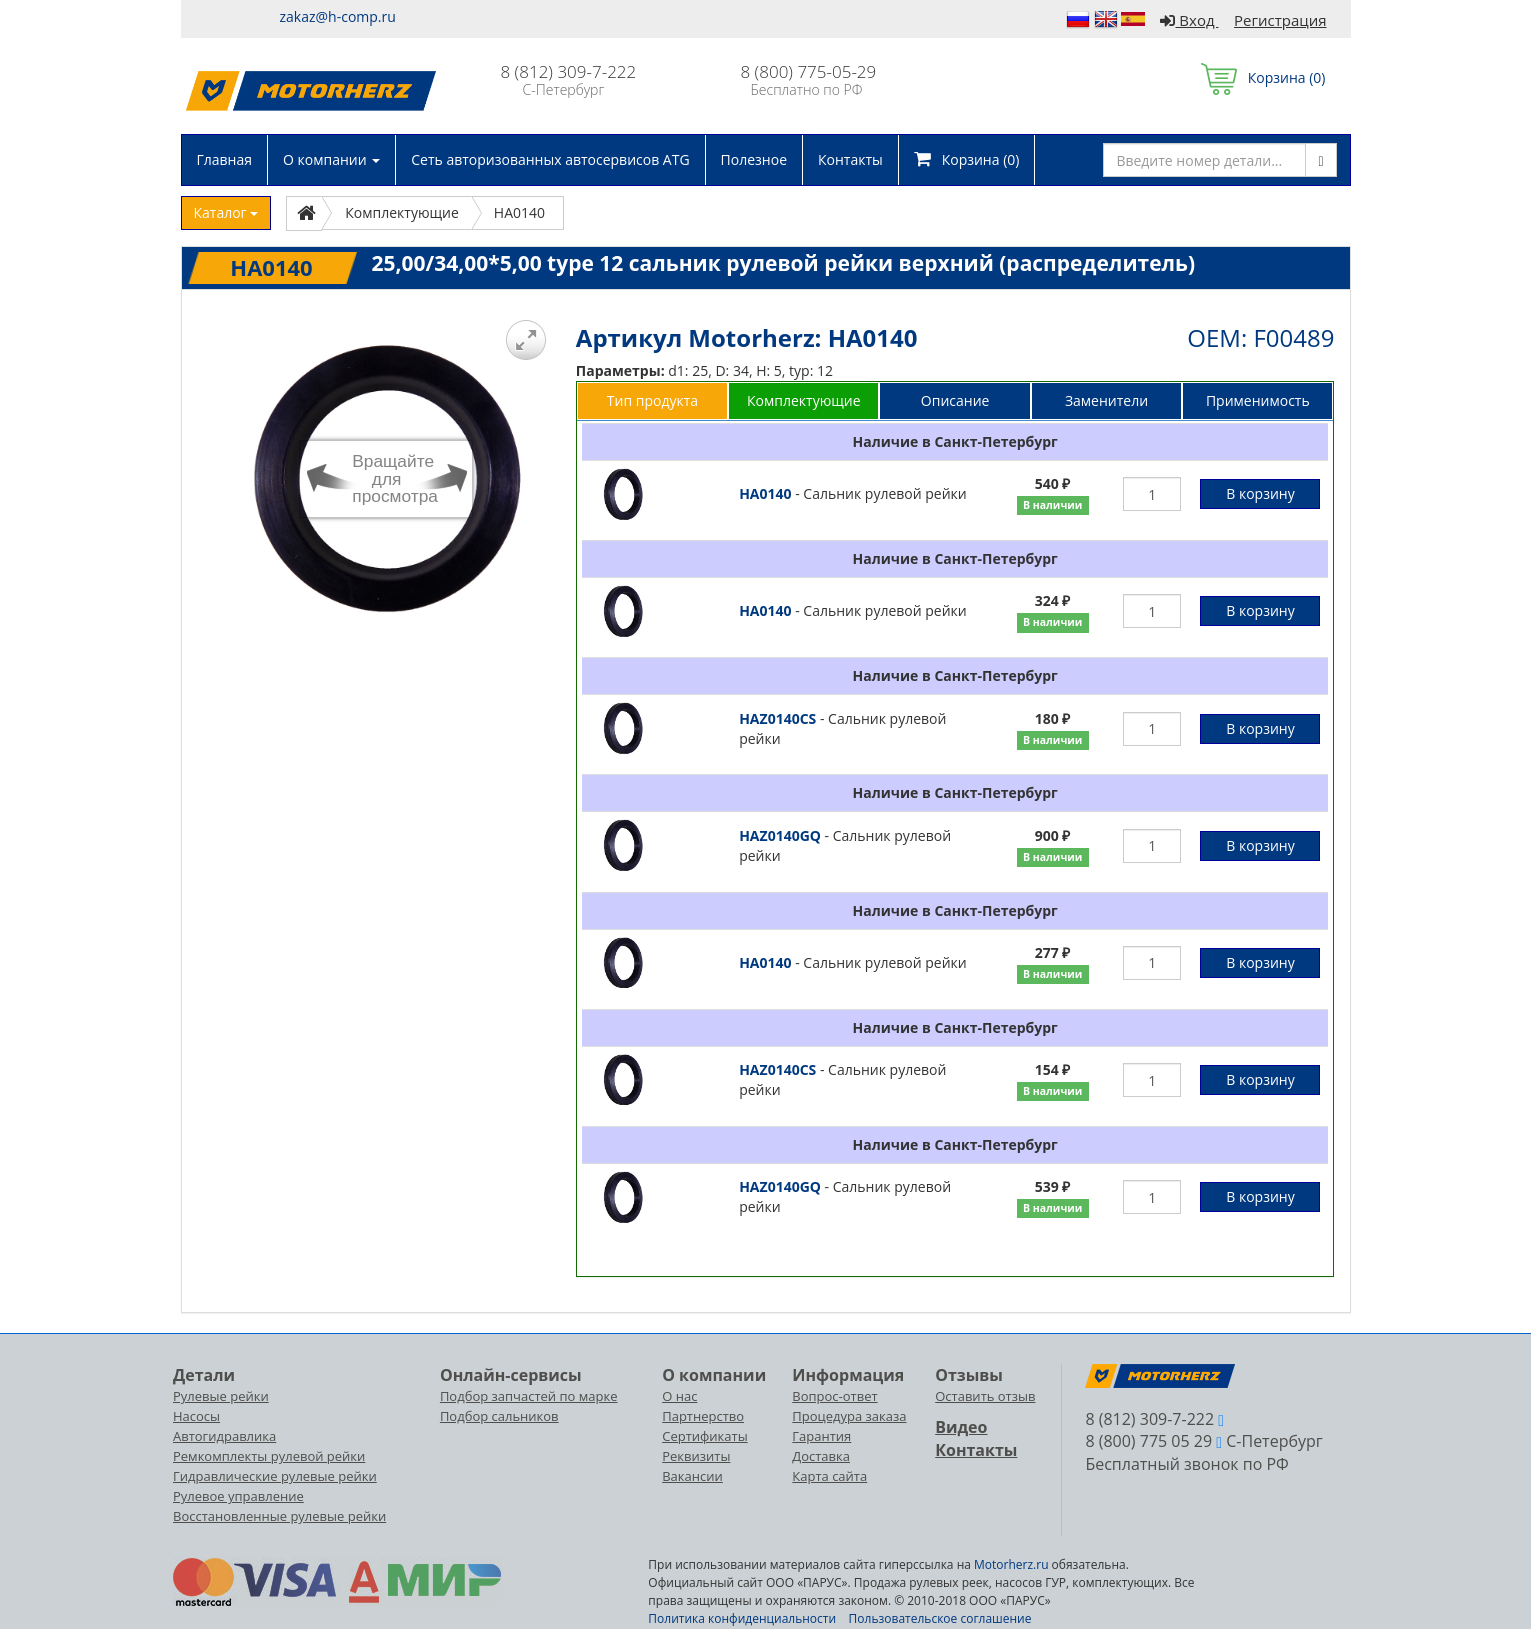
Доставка (821, 1456)
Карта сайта (829, 1476)
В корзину (1260, 493)
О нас (679, 1396)
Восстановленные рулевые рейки (279, 1516)
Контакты (850, 159)
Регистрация (1280, 20)
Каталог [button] (226, 212)
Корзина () (1263, 77)
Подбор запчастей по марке (529, 1396)
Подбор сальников (499, 1416)
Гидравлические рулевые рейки (275, 1476)
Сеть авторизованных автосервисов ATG (550, 159)
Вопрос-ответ (834, 1396)
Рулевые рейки (221, 1396)
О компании (331, 159)
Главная (225, 159)
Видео (961, 1427)
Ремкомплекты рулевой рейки (269, 1456)
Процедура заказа (849, 1416)
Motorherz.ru (1011, 1564)
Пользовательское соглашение (940, 1618)
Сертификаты (704, 1436)
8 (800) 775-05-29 (809, 71)
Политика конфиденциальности (742, 1618)
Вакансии (692, 1476)
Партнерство (703, 1416)
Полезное (754, 159)
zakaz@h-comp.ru (338, 16)
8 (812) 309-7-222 (569, 71)
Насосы (196, 1416)
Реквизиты (696, 1456)
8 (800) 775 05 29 (1148, 1441)
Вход (1189, 20)
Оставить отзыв (985, 1396)
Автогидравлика (224, 1436)
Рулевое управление (238, 1496)
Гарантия (821, 1436)
